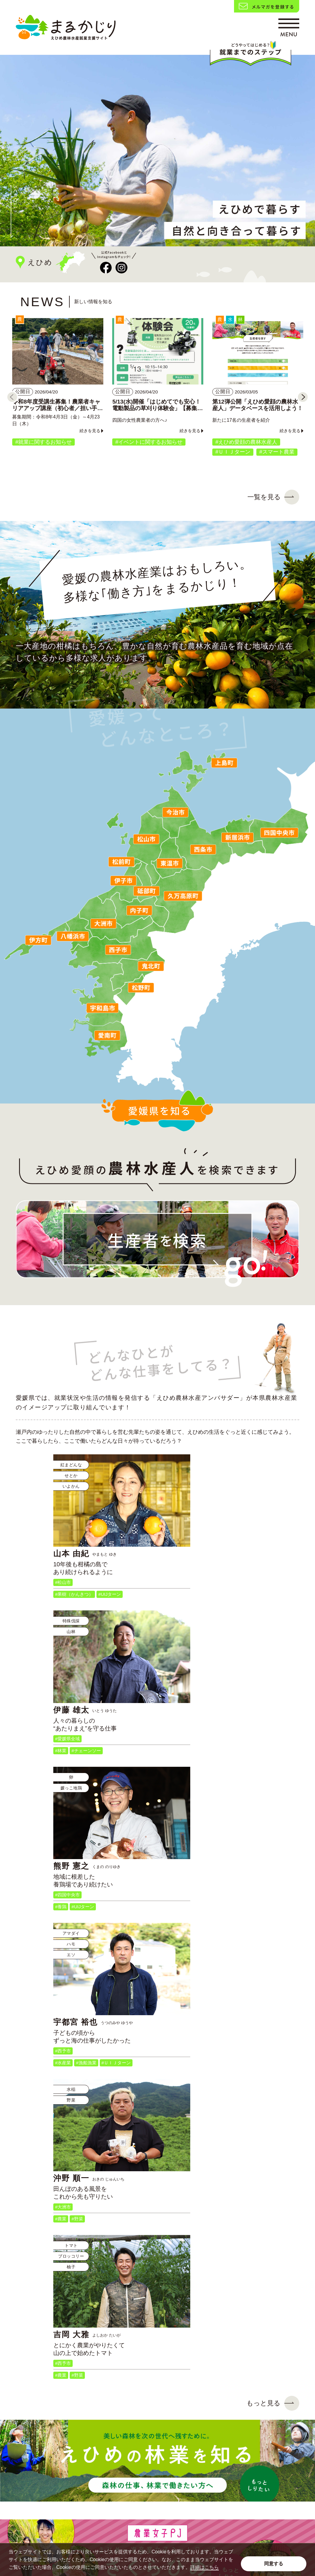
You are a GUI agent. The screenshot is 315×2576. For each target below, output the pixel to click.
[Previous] (12, 397)
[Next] (303, 397)
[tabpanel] (157, 151)
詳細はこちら (204, 2567)
